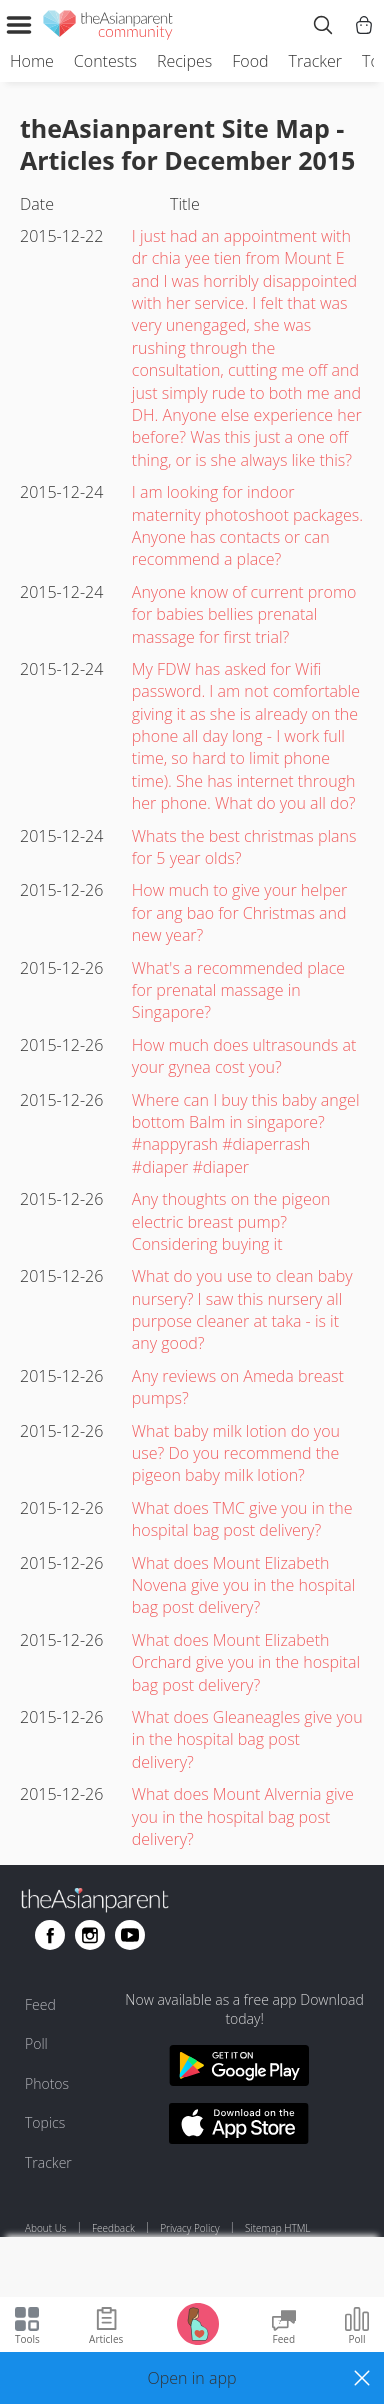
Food (250, 61)
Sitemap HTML (277, 2228)
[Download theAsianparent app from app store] (238, 2126)
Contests (105, 61)
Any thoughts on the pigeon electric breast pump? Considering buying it (231, 1221)
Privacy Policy (189, 2228)
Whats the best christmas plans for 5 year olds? (244, 847)
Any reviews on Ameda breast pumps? (238, 1387)
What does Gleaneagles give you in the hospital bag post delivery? (247, 1739)
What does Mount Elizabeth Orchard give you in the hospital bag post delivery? (246, 1662)
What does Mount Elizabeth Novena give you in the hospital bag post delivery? (244, 1585)
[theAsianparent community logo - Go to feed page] (108, 28)
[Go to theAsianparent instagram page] (90, 1935)
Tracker (315, 61)
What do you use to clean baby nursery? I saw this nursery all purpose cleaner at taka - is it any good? (242, 1309)
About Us (46, 2228)
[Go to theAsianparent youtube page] (130, 1935)
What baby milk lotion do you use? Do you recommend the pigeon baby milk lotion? (236, 1453)
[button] (192, 2378)
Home (32, 61)
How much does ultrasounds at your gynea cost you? (244, 1056)
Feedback (113, 2228)
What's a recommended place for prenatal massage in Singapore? (238, 990)
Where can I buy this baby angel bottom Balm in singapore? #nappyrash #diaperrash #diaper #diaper (246, 1133)
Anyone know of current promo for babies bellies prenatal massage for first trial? (244, 614)
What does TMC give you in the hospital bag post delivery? (242, 1519)
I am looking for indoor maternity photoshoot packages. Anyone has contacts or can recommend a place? (247, 525)
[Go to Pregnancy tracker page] (198, 2322)
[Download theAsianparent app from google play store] (238, 2068)
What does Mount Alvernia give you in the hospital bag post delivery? (243, 1816)
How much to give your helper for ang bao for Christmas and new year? (239, 912)
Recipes (184, 61)
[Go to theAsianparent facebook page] (50, 1935)
